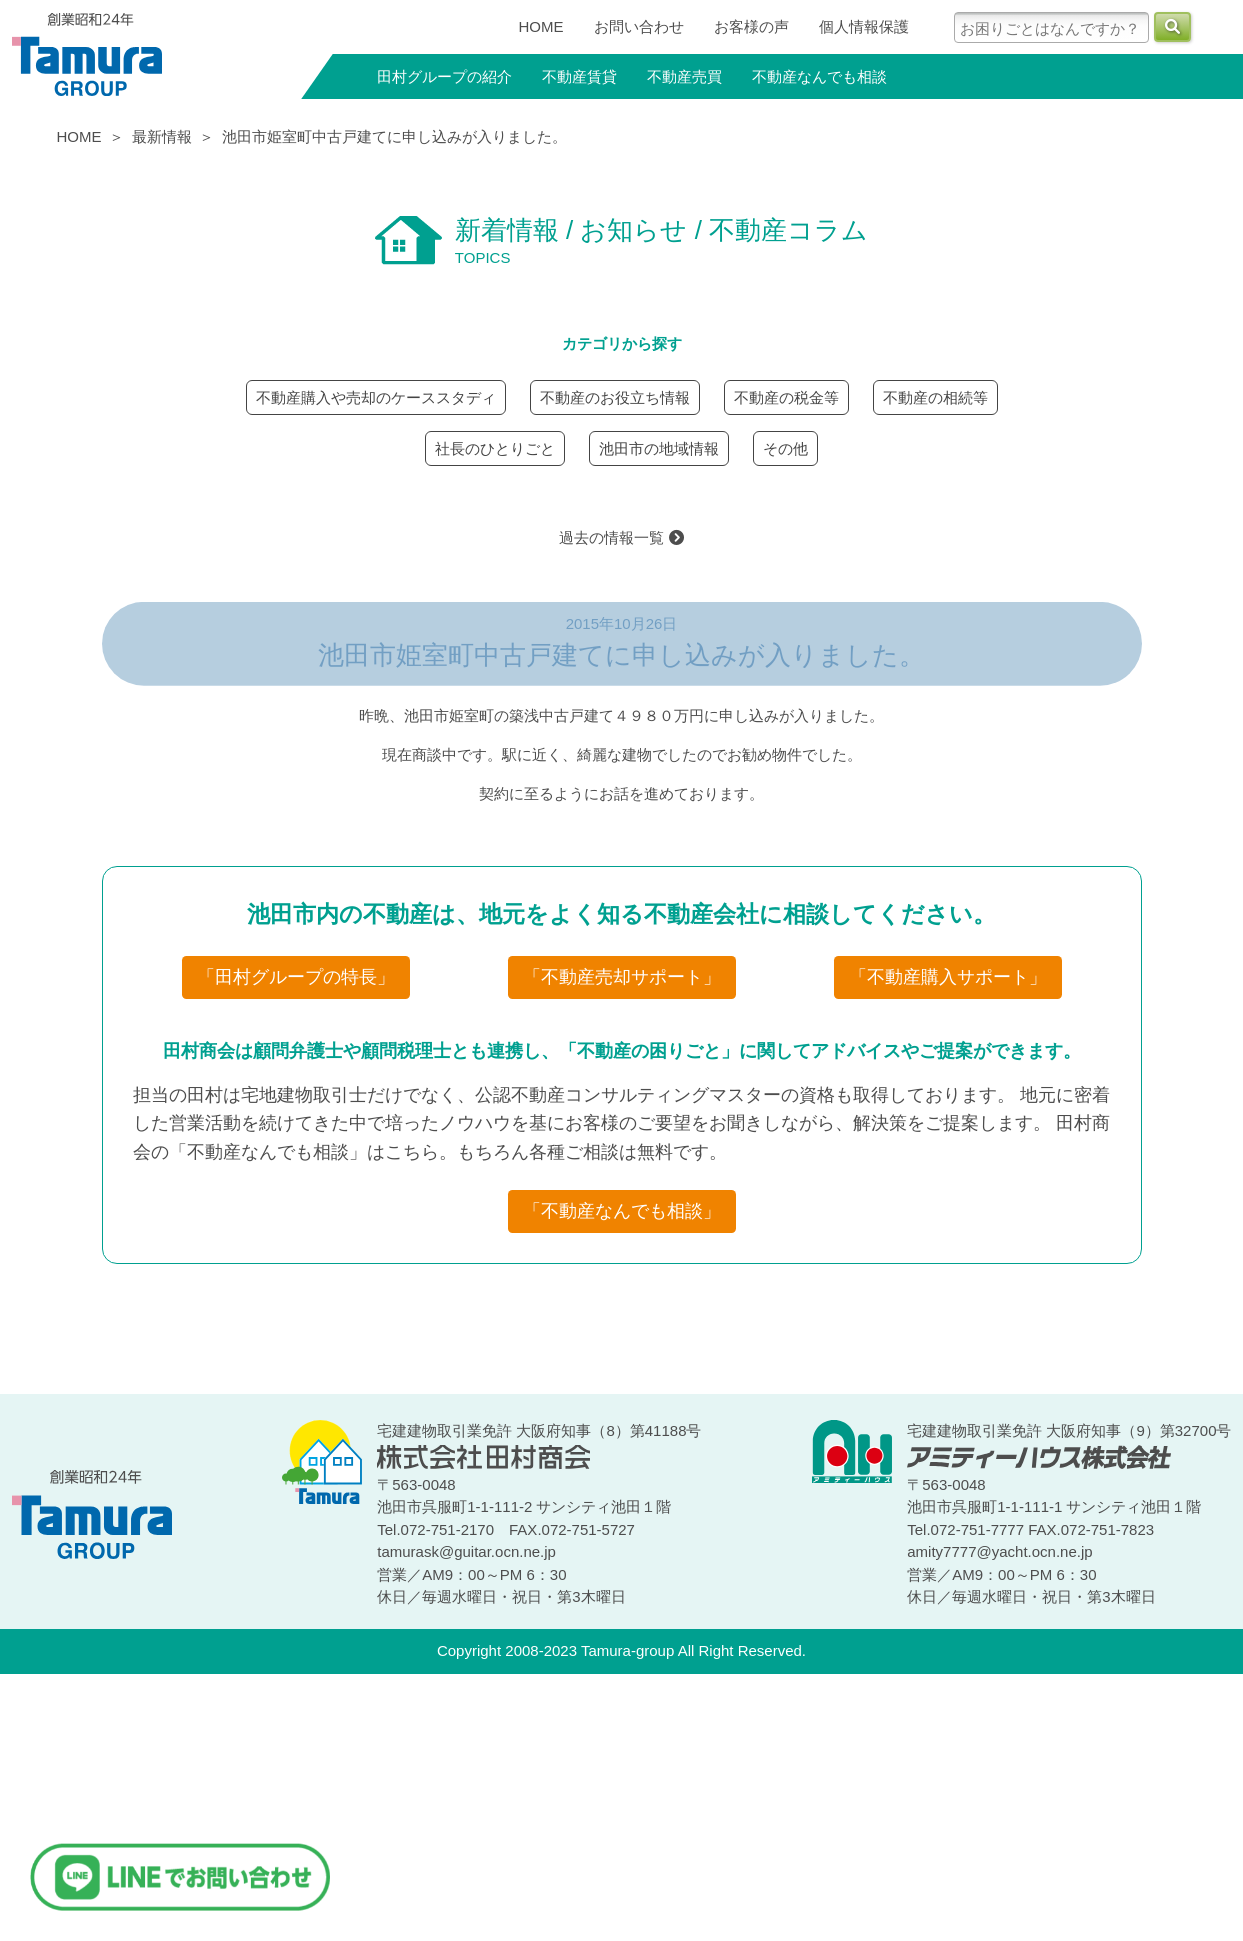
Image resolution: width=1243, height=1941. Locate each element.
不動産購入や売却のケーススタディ (376, 397)
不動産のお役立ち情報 (615, 397)
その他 (785, 448)
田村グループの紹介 (444, 76)
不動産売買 (684, 76)
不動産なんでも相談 (819, 76)
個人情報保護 (864, 26)
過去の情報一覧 (621, 537)
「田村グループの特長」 (296, 977)
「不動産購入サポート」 (948, 977)
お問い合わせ (639, 26)
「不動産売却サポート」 (622, 977)
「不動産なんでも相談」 (622, 1211)
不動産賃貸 (579, 76)
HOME (541, 26)
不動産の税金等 (786, 397)
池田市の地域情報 (659, 448)
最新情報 (162, 136)
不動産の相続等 (935, 397)
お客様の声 (751, 26)
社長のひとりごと (495, 448)
